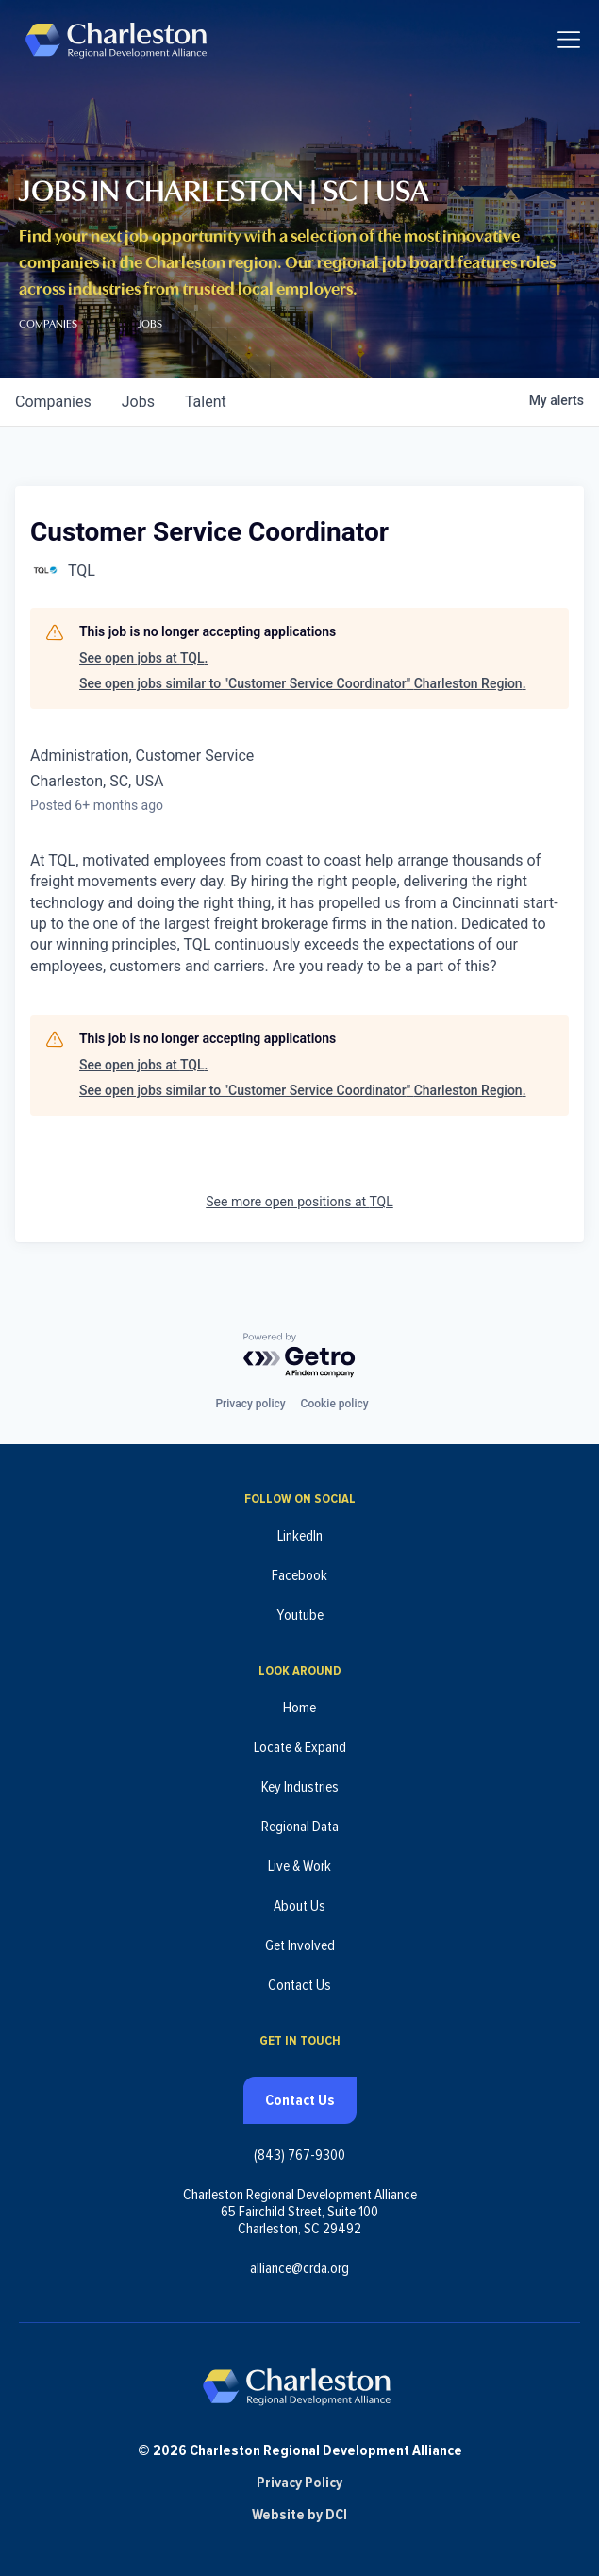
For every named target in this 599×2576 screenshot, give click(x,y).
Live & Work (299, 1866)
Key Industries (300, 1786)
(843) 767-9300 (299, 2155)
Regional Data (300, 1826)
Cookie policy (335, 1403)
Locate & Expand (300, 1747)
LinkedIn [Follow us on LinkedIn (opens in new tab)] (300, 1535)
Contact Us (299, 1985)
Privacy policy (250, 1403)
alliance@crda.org (299, 2268)
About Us (299, 1905)
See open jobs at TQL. (143, 657)
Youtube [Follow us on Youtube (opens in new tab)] (300, 1615)
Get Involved (300, 1945)
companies (53, 402)
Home (299, 1707)
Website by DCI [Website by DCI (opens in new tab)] (299, 2514)
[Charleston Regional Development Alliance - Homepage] (115, 39)
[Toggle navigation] (568, 39)
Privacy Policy (299, 2482)
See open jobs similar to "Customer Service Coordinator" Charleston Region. (302, 683)
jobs (138, 402)
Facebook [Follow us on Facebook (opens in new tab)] (299, 1575)
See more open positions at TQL (299, 1201)
